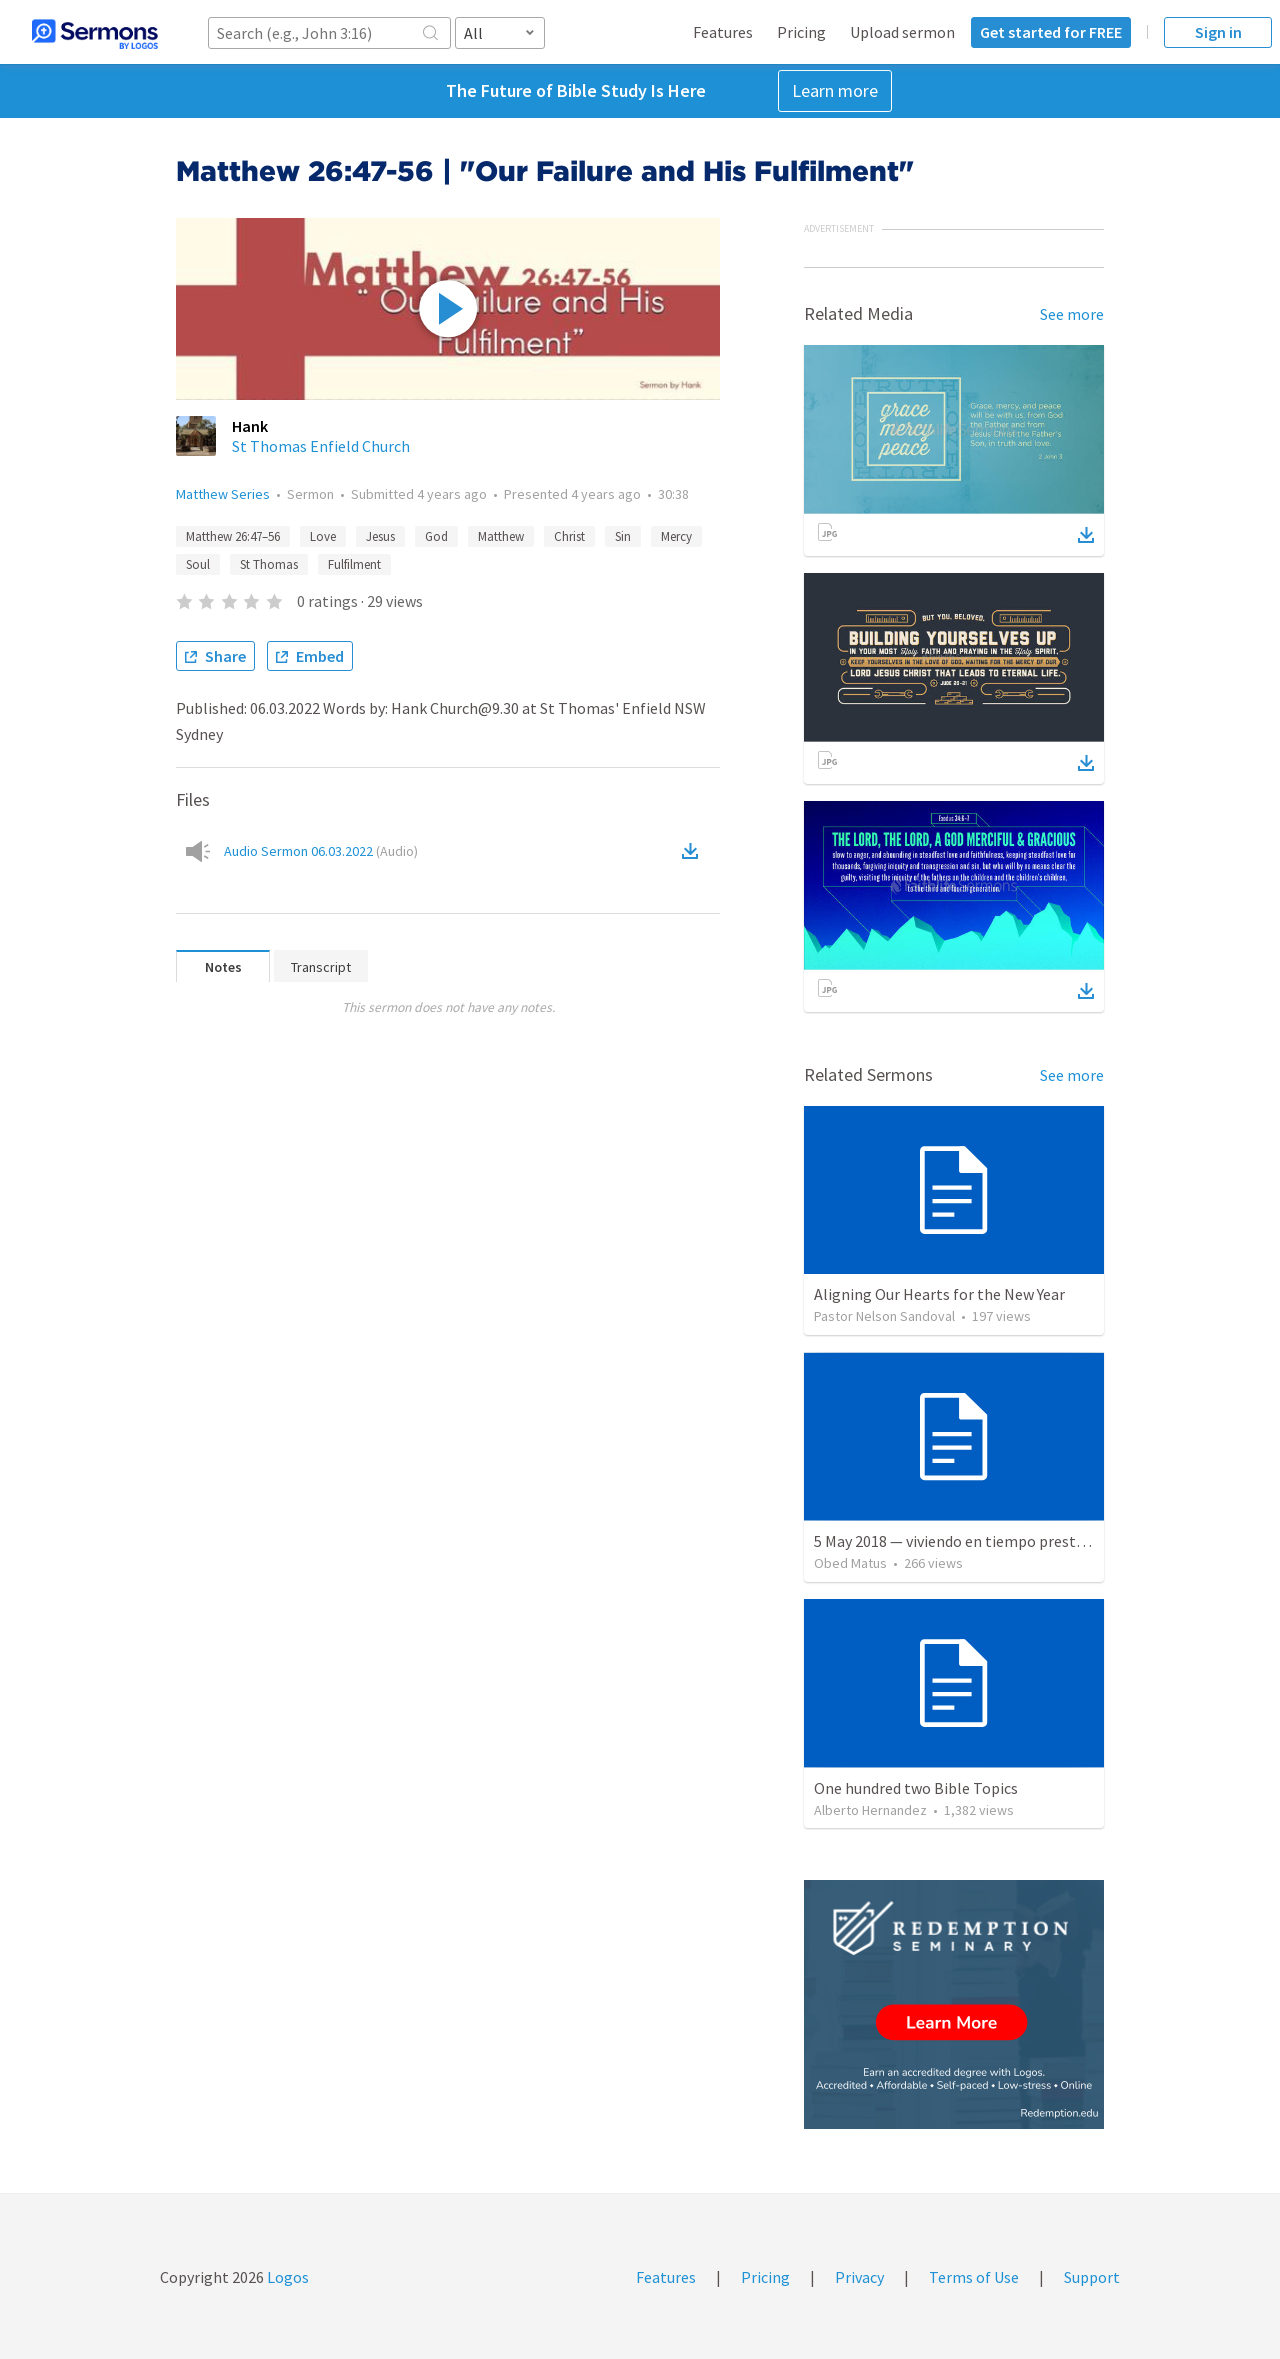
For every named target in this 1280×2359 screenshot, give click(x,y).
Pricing (801, 32)
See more (1072, 314)
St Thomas (269, 564)
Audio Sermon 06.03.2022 (321, 851)
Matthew (501, 536)
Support (1092, 2277)
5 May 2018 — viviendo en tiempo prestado (957, 1541)
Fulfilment (354, 564)
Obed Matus (850, 1563)
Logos (286, 2277)
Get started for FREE (1051, 32)
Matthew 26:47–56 (233, 536)
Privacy (859, 2277)
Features (723, 32)
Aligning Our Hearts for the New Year (939, 1294)
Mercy (676, 536)
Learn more (835, 90)
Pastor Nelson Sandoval (884, 1316)
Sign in (1218, 32)
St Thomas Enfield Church (321, 446)
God (436, 536)
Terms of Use (974, 2277)
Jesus (380, 536)
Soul (198, 564)
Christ (569, 536)
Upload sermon (902, 32)
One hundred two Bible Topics (916, 1788)
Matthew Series (223, 494)
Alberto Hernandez (870, 1810)
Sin (623, 536)
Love (323, 536)
